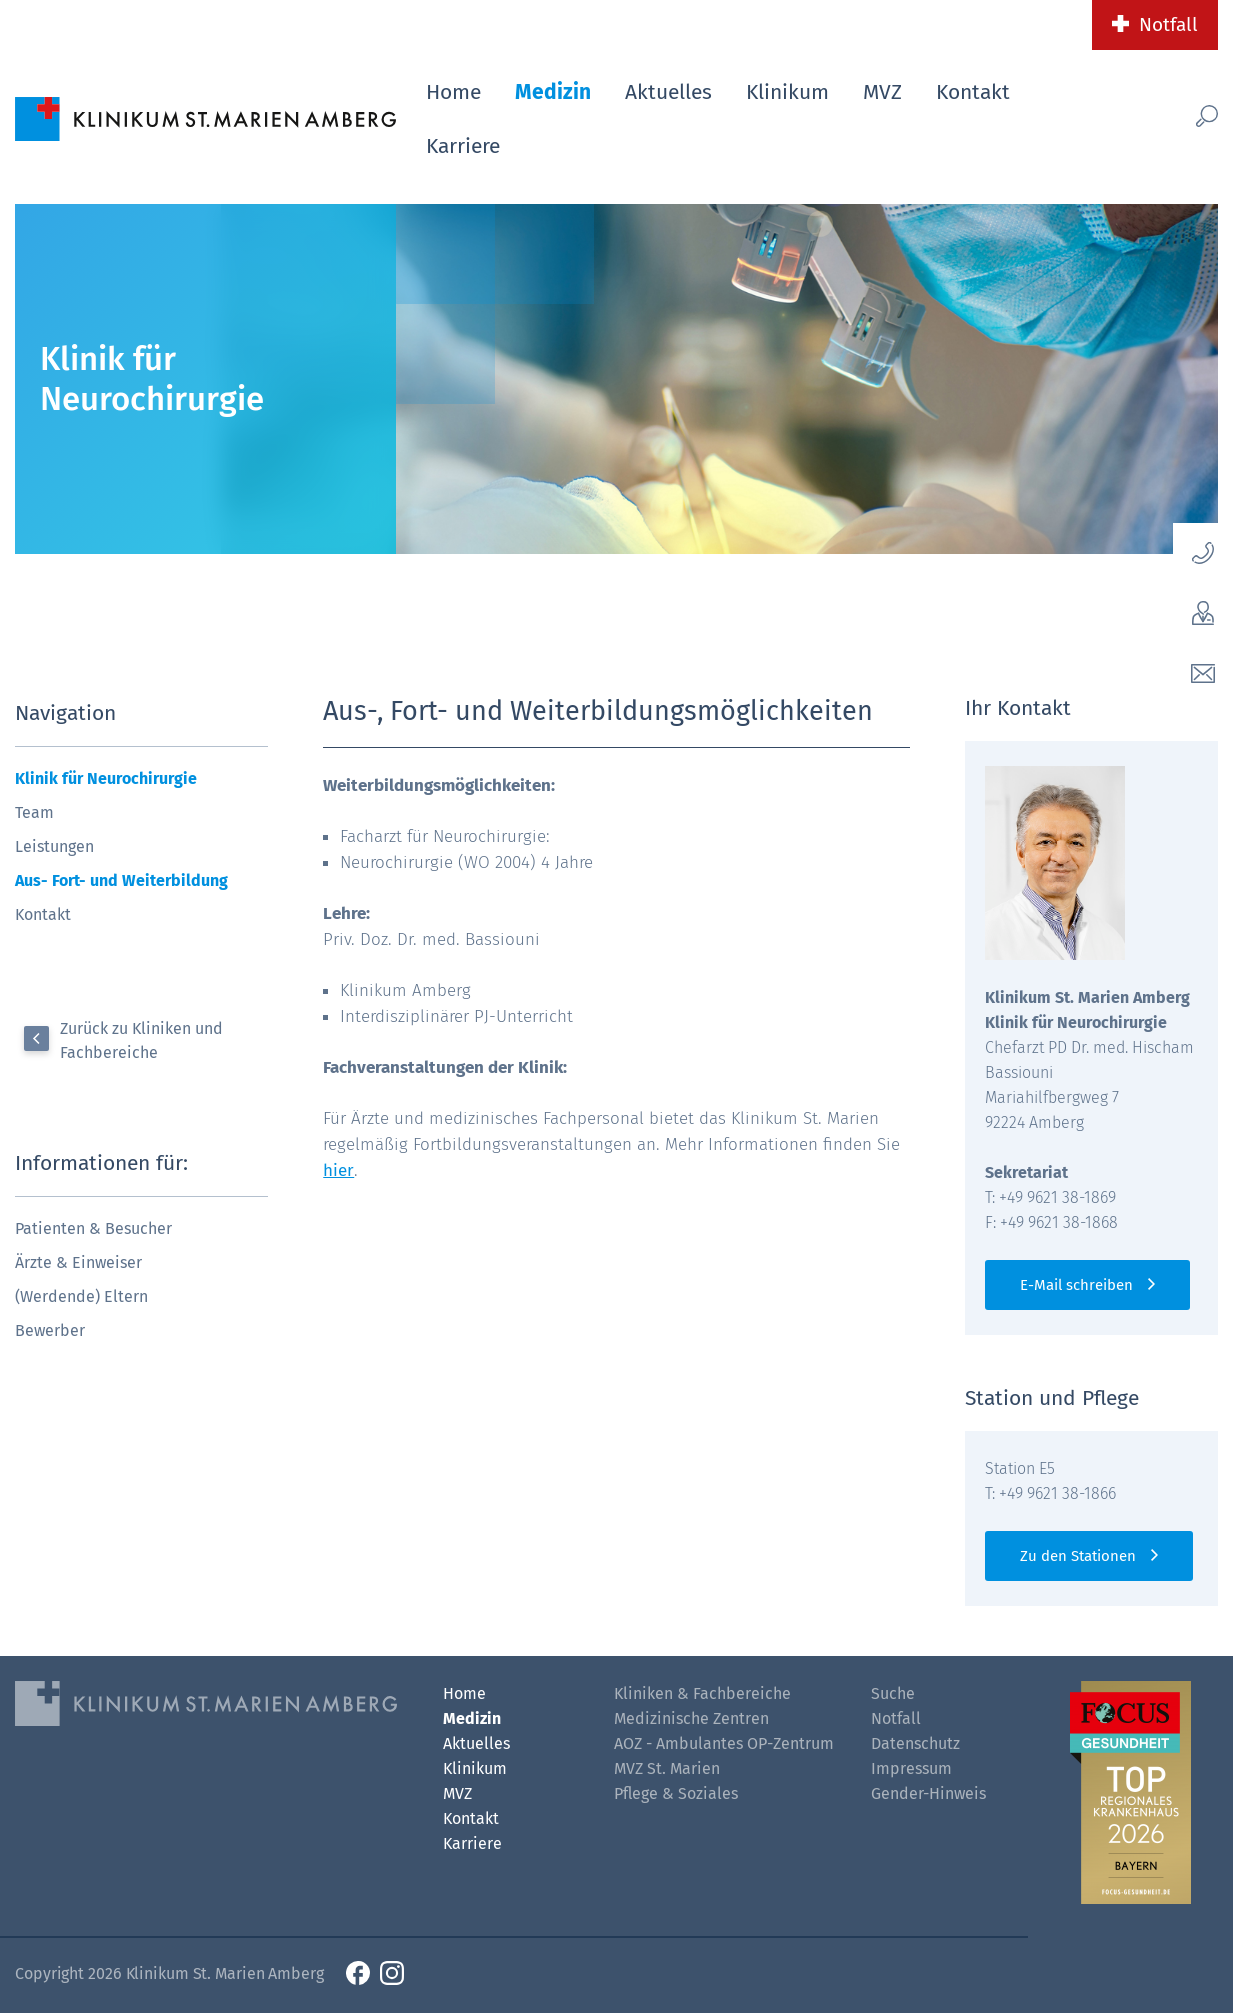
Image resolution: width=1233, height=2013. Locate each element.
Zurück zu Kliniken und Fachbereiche (141, 1040)
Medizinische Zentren (691, 1718)
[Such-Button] (1181, 115)
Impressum (911, 1768)
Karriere (463, 146)
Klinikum (787, 92)
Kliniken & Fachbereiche (702, 1693)
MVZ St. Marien (667, 1768)
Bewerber (50, 1330)
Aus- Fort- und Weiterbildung (121, 880)
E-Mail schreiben (1076, 1285)
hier (338, 1170)
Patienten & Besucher (93, 1228)
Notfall (1168, 24)
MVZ (882, 92)
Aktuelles (668, 92)
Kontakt (973, 92)
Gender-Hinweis (928, 1793)
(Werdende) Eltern (81, 1296)
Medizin (553, 92)
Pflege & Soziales (676, 1793)
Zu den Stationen (1078, 1556)
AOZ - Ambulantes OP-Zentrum (724, 1743)
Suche (893, 1693)
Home (453, 92)
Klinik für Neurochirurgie (106, 778)
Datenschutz (915, 1743)
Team (34, 812)
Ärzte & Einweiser (78, 1262)
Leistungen (54, 846)
